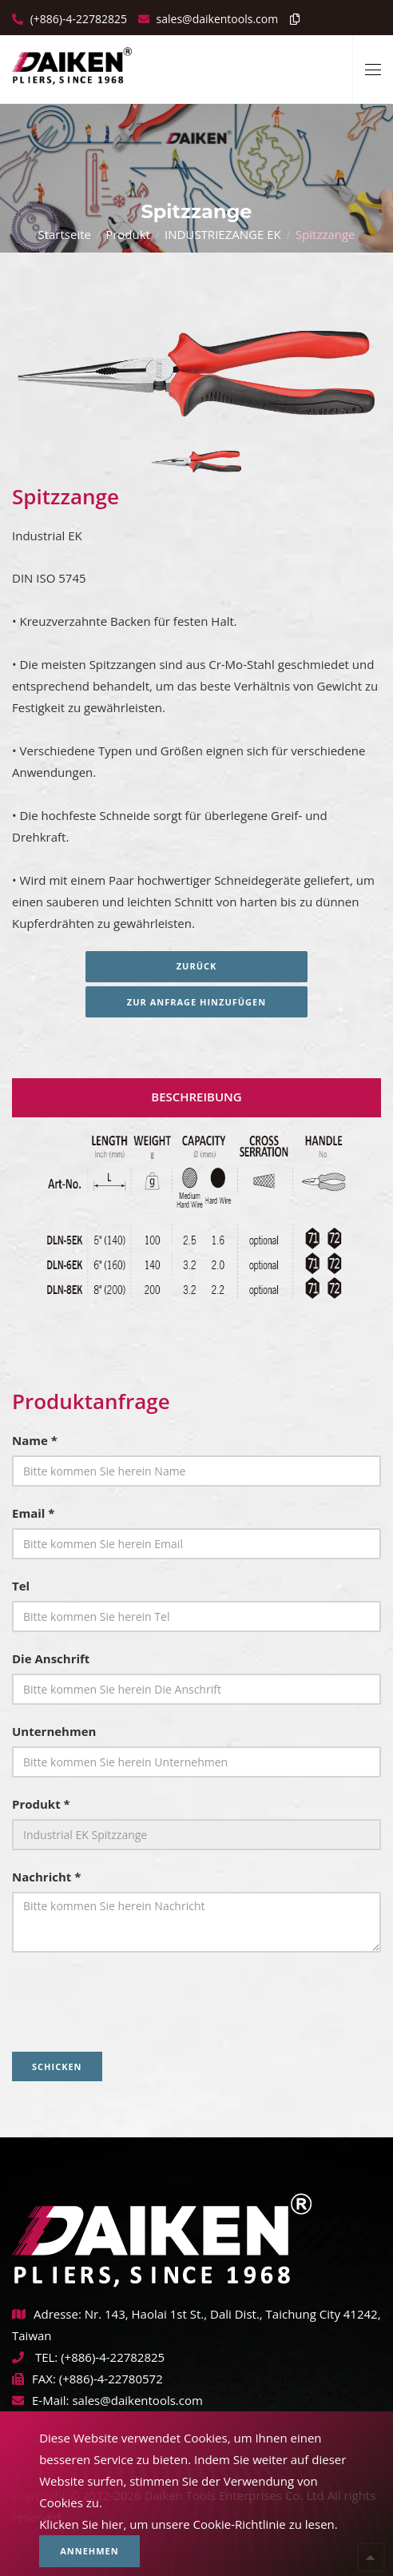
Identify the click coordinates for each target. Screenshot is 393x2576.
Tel (21, 1586)
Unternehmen (54, 1731)
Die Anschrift (50, 1658)
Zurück (197, 966)
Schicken (57, 2066)
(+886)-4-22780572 (111, 2379)
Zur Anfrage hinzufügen (196, 1002)
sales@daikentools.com (137, 2400)
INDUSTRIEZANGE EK (223, 234)
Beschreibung (196, 1097)
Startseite (64, 234)
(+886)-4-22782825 (77, 18)
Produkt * (41, 1804)
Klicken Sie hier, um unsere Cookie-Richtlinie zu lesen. (188, 2524)
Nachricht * (46, 1877)
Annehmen (89, 2551)
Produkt (127, 234)
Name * (35, 1440)
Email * (33, 1513)
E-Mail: (40, 2400)
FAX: (34, 2379)
